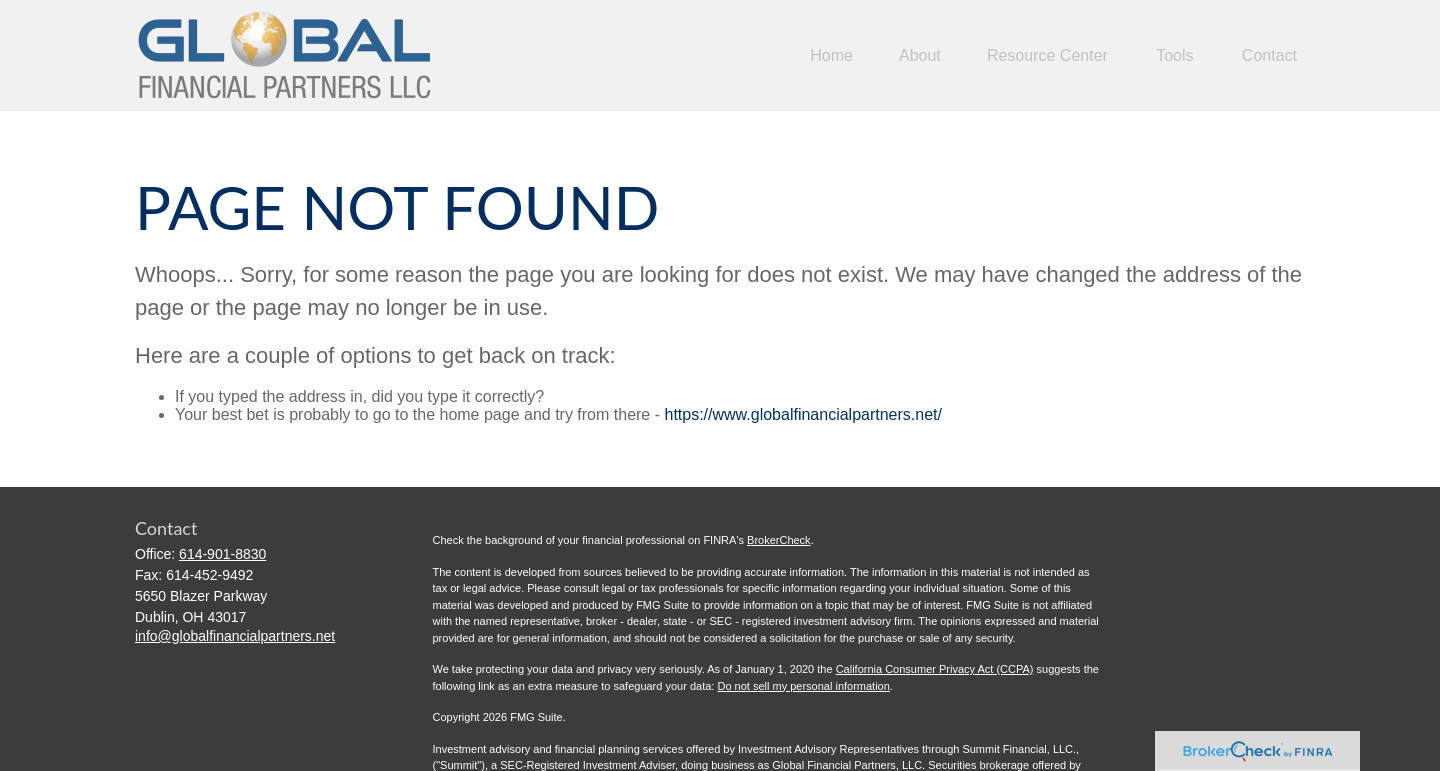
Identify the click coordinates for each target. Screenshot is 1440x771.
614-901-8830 (222, 554)
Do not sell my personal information (803, 686)
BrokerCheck (779, 540)
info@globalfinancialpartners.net (235, 636)
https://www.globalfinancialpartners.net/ (802, 414)
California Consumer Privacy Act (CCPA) (935, 669)
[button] (831, 55)
